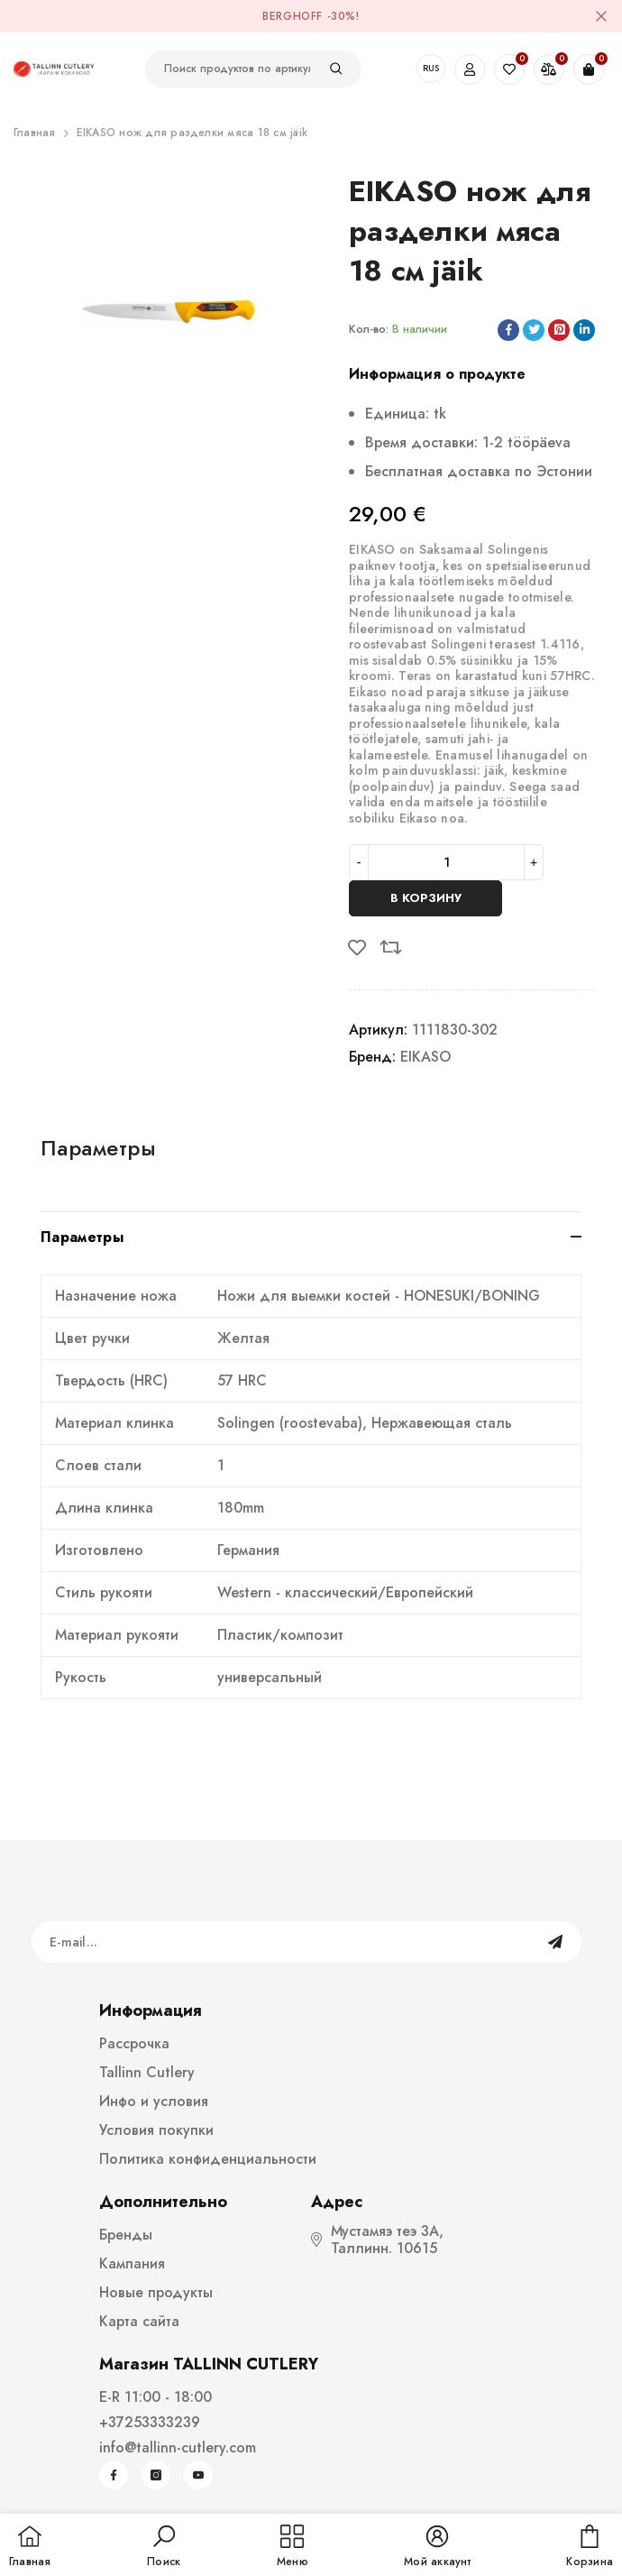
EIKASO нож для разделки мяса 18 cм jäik (192, 132)
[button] (163, 2547)
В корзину (426, 897)
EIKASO (425, 1056)
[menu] (292, 2547)
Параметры (98, 1148)
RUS (431, 68)
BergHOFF (292, 16)
